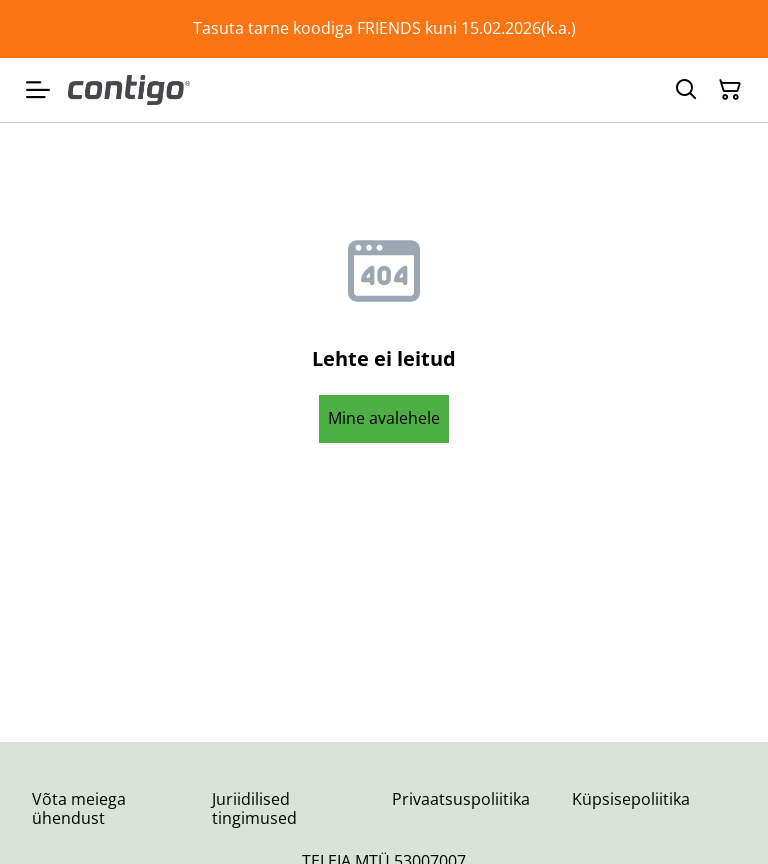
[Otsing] (686, 90)
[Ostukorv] (730, 90)
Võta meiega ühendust (79, 808)
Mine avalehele (384, 418)
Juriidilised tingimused (254, 808)
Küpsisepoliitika (631, 799)
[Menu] (38, 90)
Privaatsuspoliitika (461, 799)
